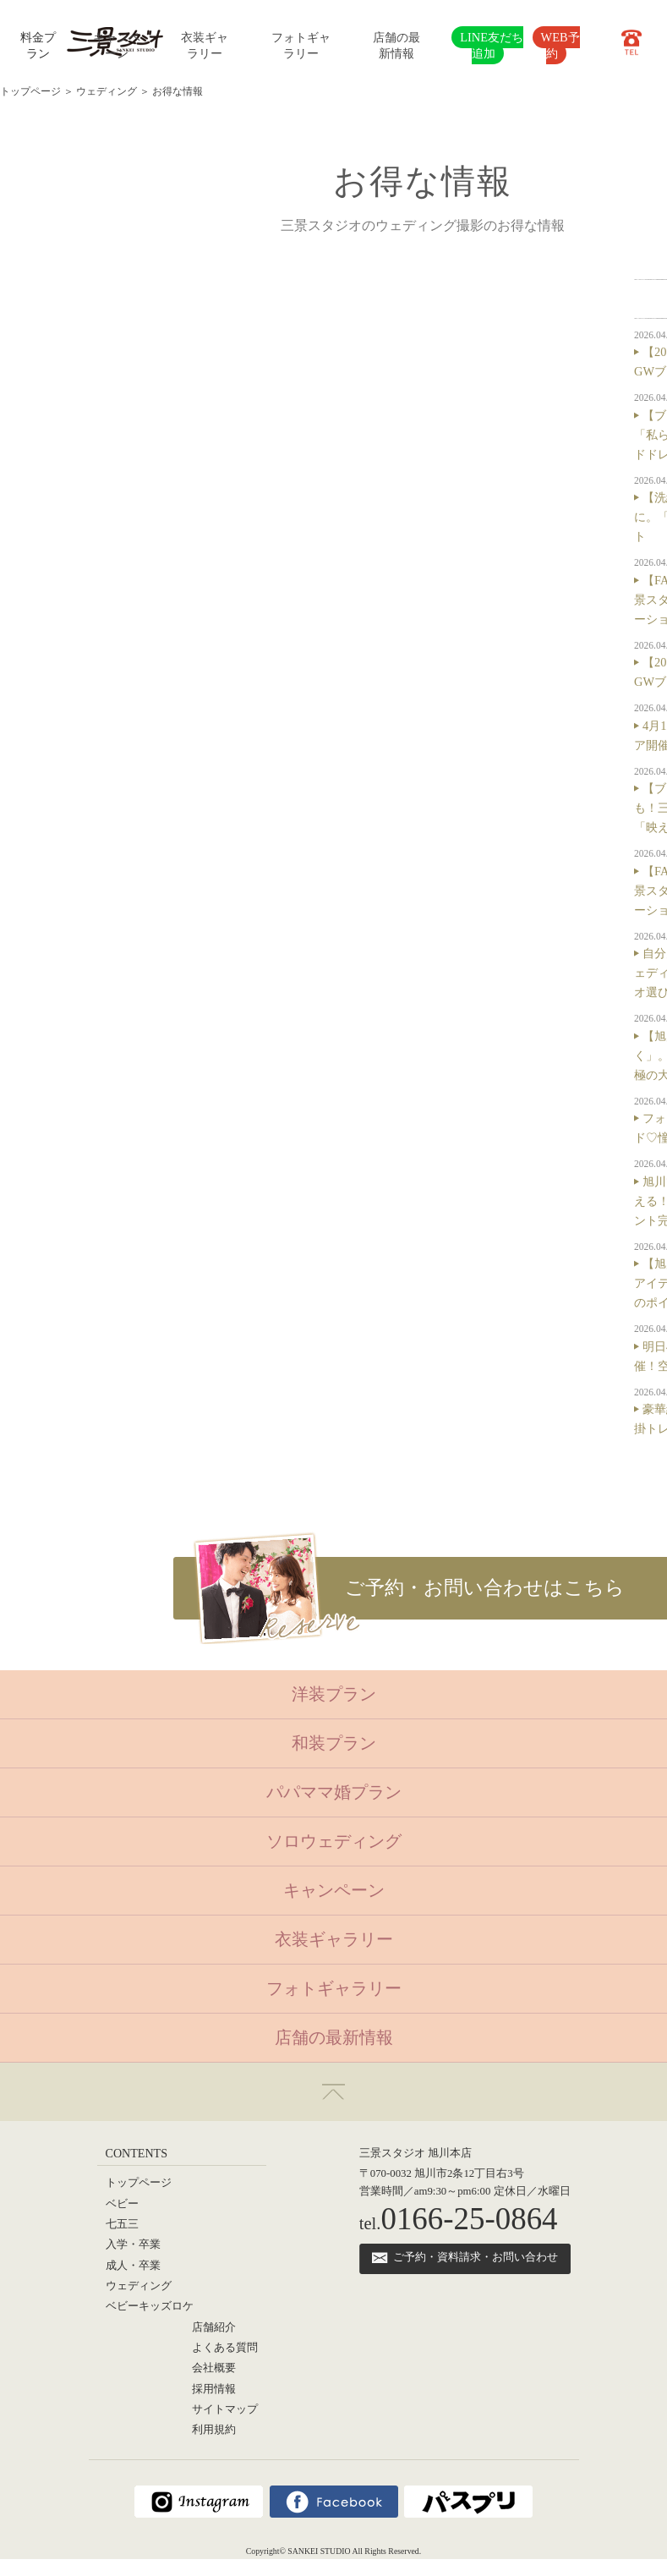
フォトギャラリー (334, 1988)
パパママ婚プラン (334, 1792)
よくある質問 (225, 2348)
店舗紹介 (214, 2327)
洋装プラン (334, 1694)
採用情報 (214, 2389)
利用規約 (214, 2430)
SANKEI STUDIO (318, 2551)
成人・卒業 (133, 2266)
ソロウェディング (334, 1841)
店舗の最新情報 (334, 2037)
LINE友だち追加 (491, 45)
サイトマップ (225, 2409)
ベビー (122, 2204)
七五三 (122, 2224)
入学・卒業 (133, 2244)
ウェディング (106, 91)
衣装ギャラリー (334, 1939)
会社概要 (214, 2368)
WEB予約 (560, 45)
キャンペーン (334, 1890)
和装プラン (334, 1743)
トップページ (30, 91)
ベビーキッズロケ (150, 2306)
